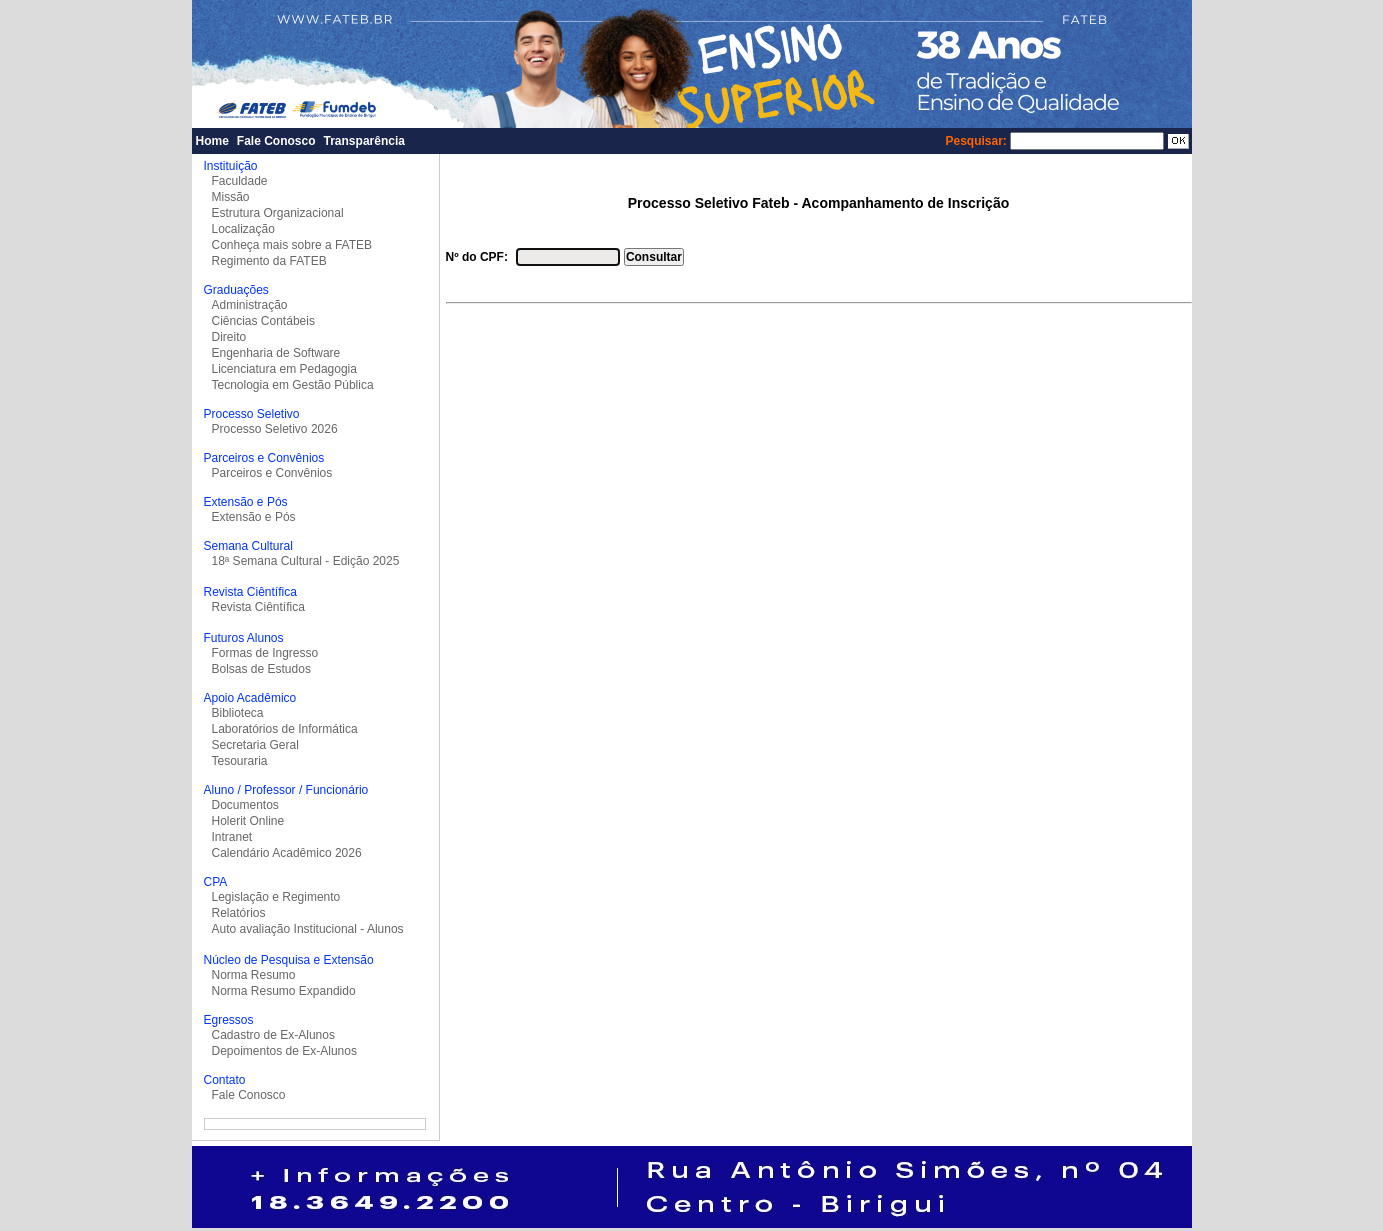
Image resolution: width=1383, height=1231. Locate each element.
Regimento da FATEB (269, 261)
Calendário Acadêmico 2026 (287, 853)
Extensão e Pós (254, 517)
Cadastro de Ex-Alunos (273, 1035)
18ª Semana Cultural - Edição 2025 (306, 561)
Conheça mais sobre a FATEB (292, 245)
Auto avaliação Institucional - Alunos (308, 929)
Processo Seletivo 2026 (275, 429)
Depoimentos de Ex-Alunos (284, 1051)
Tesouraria (240, 761)
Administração (250, 305)
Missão (231, 197)
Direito (229, 337)
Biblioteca (238, 713)
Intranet (232, 837)
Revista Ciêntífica (258, 607)
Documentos (245, 805)
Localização (243, 229)
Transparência (364, 141)
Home (212, 141)
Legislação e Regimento (276, 897)
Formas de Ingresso (265, 653)
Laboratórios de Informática (285, 729)
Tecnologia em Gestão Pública (293, 385)
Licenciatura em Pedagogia (284, 369)
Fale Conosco (276, 141)
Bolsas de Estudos (261, 669)
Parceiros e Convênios (272, 473)
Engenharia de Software (276, 353)
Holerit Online (248, 821)
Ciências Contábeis (263, 321)
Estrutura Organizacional (278, 213)
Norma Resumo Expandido (284, 991)
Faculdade (240, 181)
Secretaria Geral (255, 745)
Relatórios (239, 913)
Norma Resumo (254, 975)
